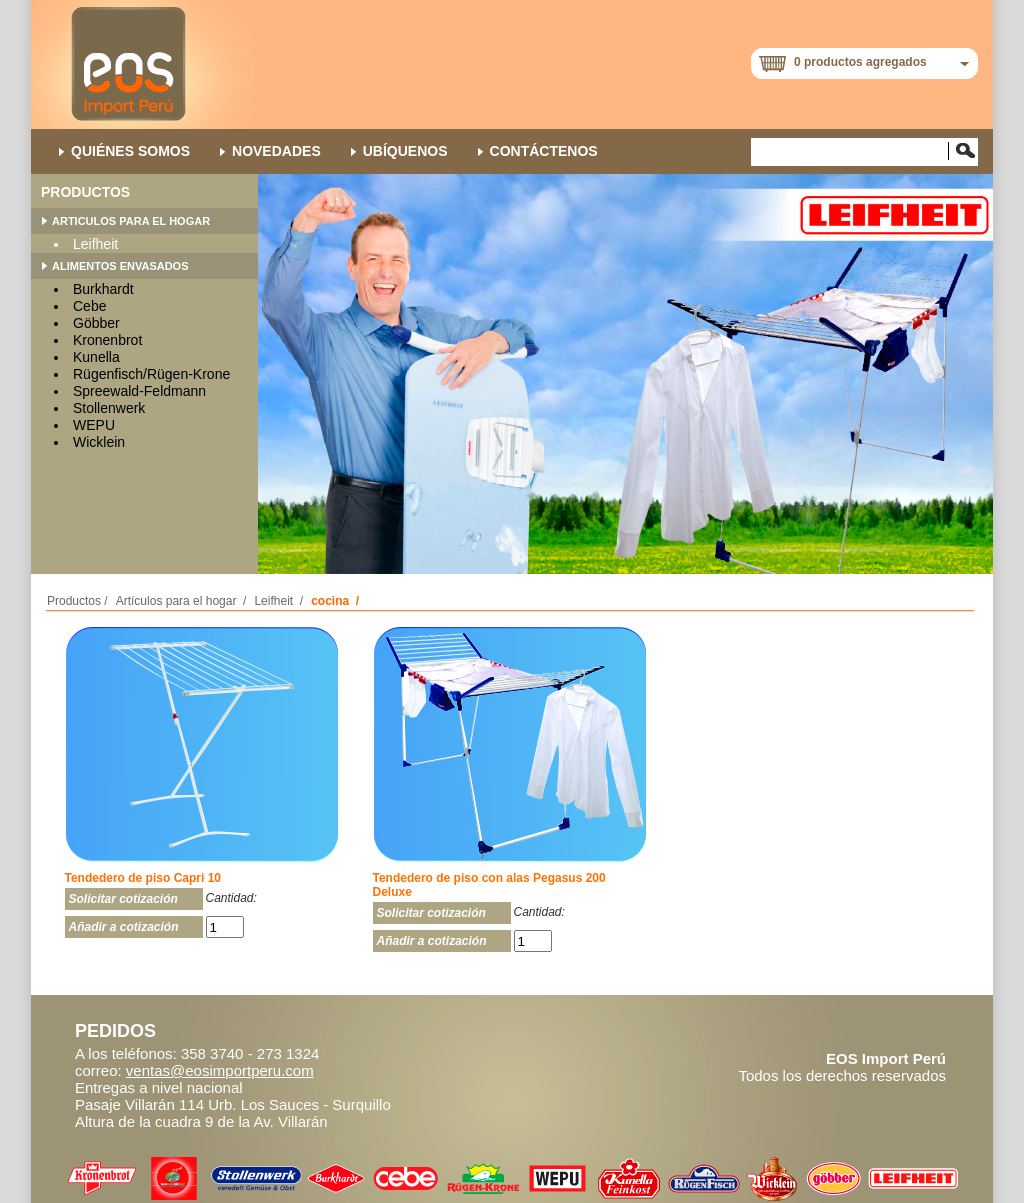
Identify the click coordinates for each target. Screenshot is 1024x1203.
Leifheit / (278, 601)
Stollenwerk (109, 408)
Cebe (89, 306)
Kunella (96, 357)
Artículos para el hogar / (181, 601)
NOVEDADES (276, 151)
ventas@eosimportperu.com (220, 1070)
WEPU (94, 425)
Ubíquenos (405, 151)
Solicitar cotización (123, 899)
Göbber (96, 323)
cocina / (335, 601)
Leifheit (95, 244)
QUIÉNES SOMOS (130, 151)
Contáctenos (544, 151)
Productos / (77, 601)
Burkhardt (103, 289)
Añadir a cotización (124, 927)
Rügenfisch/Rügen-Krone (151, 374)
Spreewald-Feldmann (139, 391)
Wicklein (99, 442)
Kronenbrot (107, 340)
